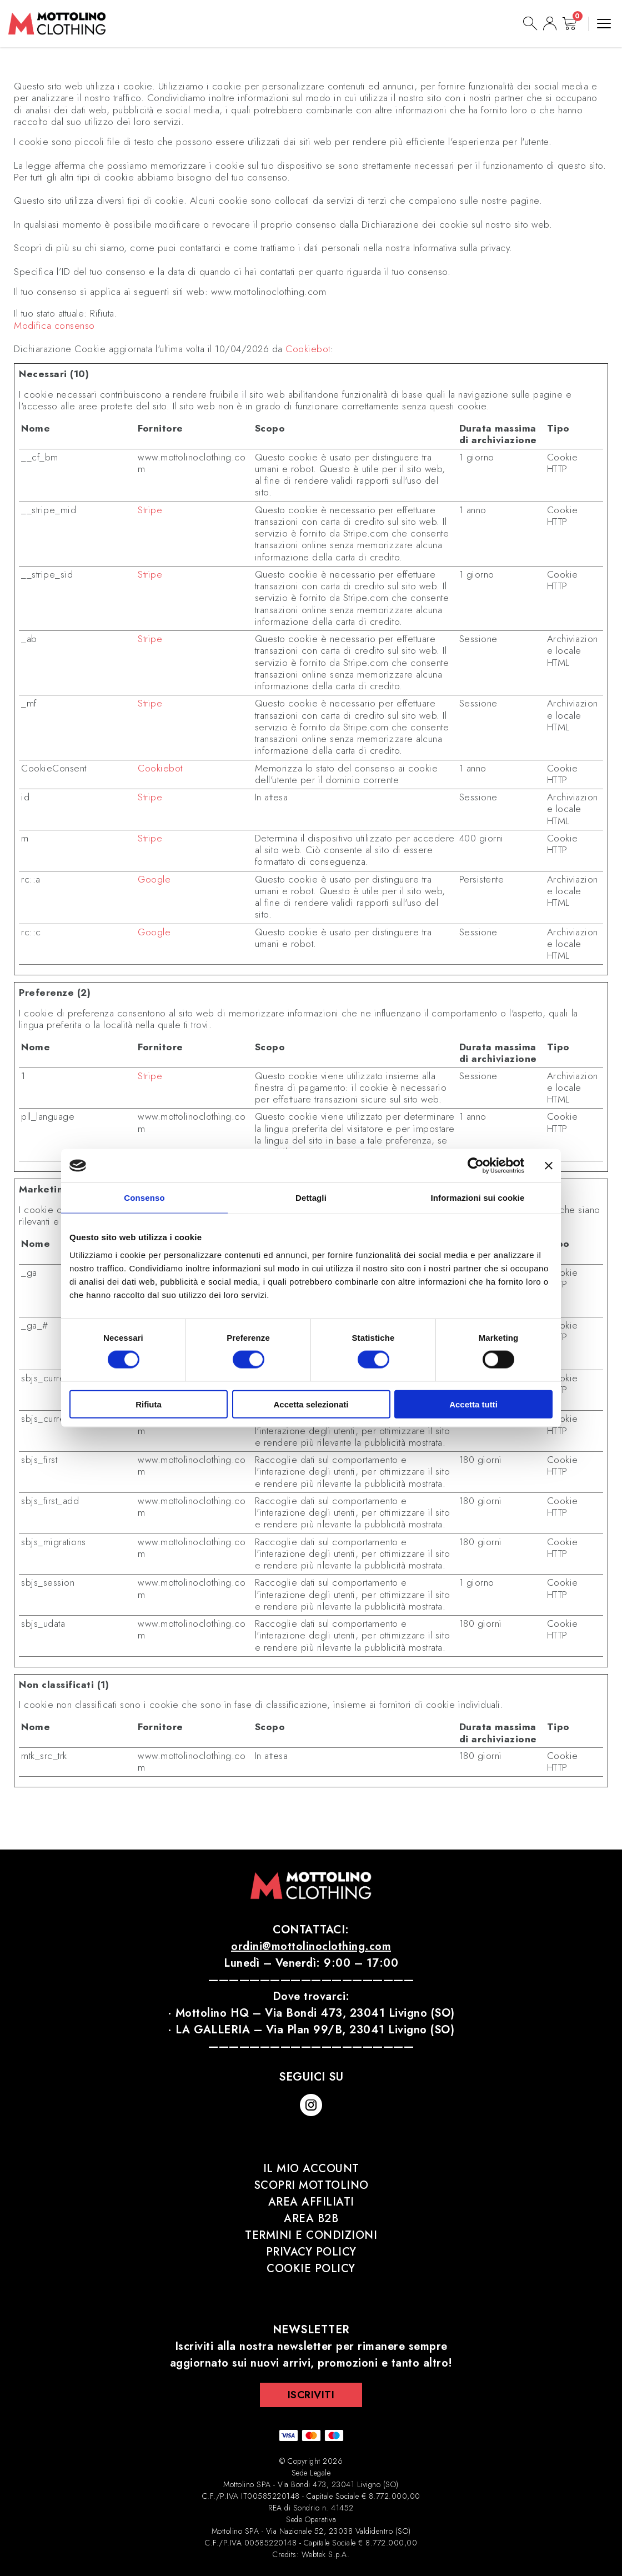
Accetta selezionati (310, 1404)
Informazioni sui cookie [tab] (478, 1197)
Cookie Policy (311, 2269)
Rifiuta (149, 1404)
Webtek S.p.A (324, 2554)
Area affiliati (311, 2202)
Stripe (150, 510)
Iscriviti (311, 2394)
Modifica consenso (54, 326)
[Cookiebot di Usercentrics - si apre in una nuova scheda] (475, 1165)
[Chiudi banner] (549, 1166)
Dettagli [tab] (311, 1197)
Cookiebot (307, 349)
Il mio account (311, 2169)
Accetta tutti (473, 1404)
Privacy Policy (311, 2252)
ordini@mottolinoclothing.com (311, 1946)
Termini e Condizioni (311, 2235)
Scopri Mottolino (311, 2185)
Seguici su (311, 2077)
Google (154, 879)
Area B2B (311, 2219)
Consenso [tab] (144, 1197)
